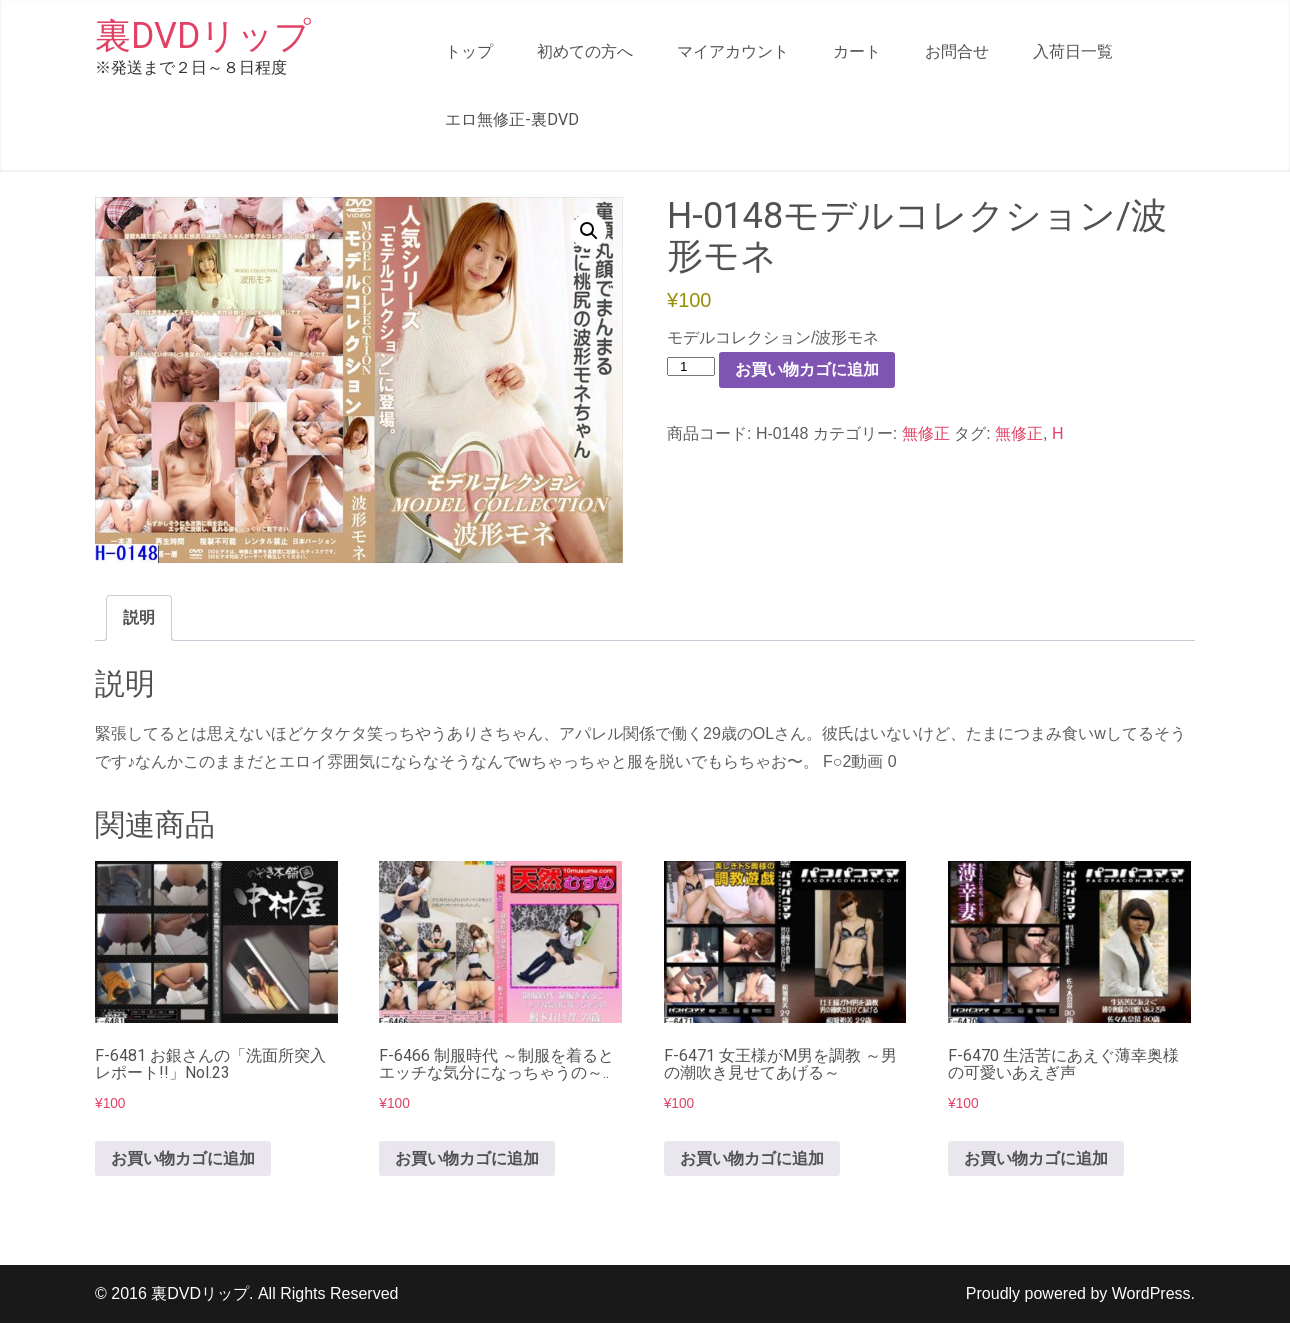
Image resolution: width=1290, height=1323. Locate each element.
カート (857, 51)
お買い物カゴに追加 (807, 369)
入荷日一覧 (1073, 51)
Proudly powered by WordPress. (1080, 1293)
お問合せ (957, 51)
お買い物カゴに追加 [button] (183, 1158)
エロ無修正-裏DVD (512, 119)
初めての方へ (585, 51)
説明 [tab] (139, 617)
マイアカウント (733, 51)
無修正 (926, 433)
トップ (469, 51)
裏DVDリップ (203, 36)
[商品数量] (691, 366)
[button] (589, 231)
